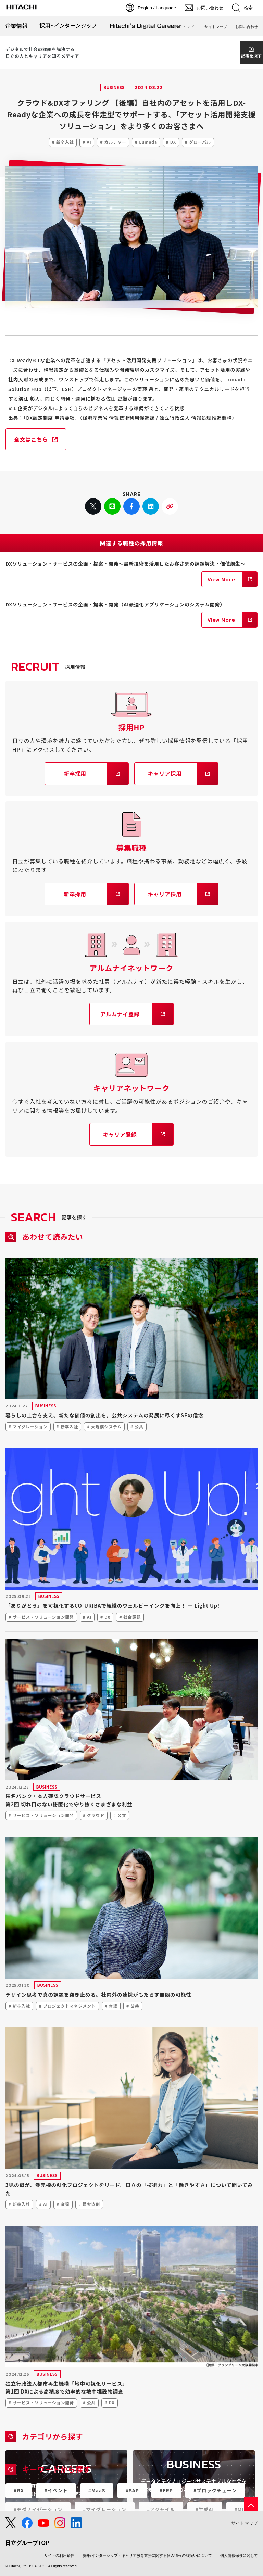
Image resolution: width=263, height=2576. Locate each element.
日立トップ (184, 27)
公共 (139, 1426)
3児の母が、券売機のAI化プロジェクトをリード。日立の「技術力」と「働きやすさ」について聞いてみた (129, 2189)
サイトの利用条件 (59, 2555)
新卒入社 (65, 142)
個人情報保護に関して (239, 2555)
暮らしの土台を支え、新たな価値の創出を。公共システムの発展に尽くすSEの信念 (104, 1415)
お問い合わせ (246, 27)
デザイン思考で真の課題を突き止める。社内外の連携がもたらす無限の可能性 (98, 1994)
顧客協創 (91, 2204)
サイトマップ (215, 27)
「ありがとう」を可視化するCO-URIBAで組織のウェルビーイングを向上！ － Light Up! (112, 1605)
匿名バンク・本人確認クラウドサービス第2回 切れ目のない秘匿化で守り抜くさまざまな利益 (69, 1800)
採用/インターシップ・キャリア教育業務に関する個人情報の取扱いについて (147, 2555)
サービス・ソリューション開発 (43, 1617)
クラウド (95, 1815)
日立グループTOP (27, 2543)
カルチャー (115, 142)
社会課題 (132, 1617)
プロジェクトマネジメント (69, 2006)
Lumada (148, 142)
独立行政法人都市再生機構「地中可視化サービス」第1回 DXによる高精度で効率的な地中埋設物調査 (66, 2387)
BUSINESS (113, 87)
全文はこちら (31, 439)
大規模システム (106, 1426)
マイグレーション (30, 1426)
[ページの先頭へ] (251, 2504)
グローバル (200, 142)
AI (89, 142)
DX (173, 142)
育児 (113, 2006)
